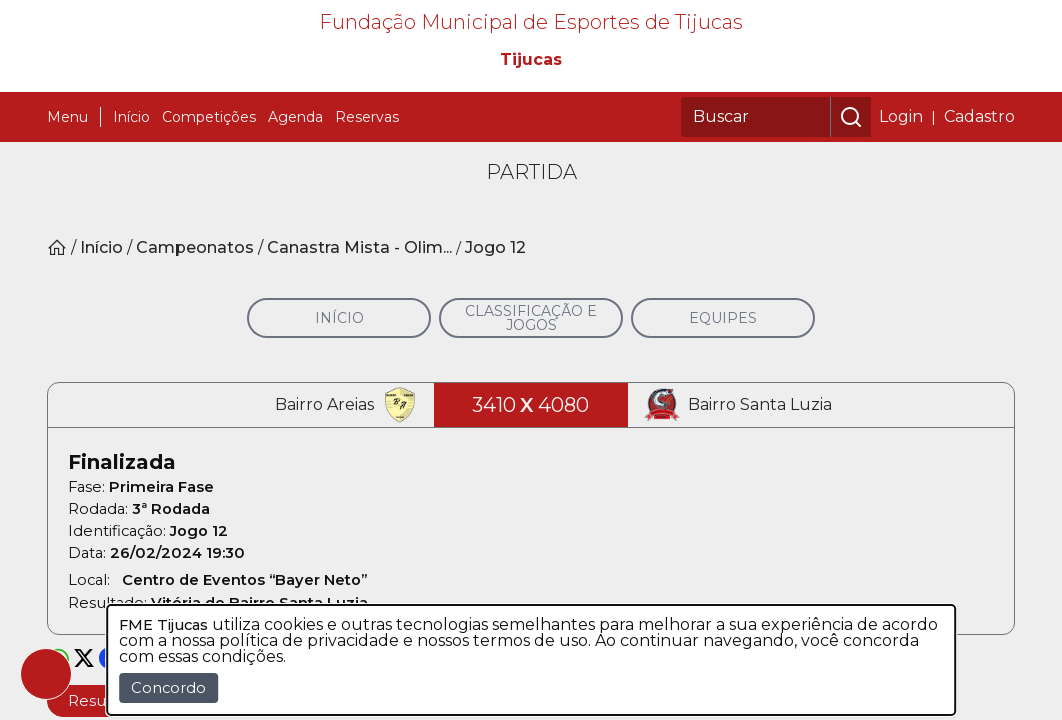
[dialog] (531, 660)
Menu (67, 196)
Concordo (168, 688)
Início (131, 196)
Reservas (367, 196)
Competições (209, 196)
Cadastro (979, 195)
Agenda (295, 196)
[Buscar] (756, 196)
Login (901, 195)
